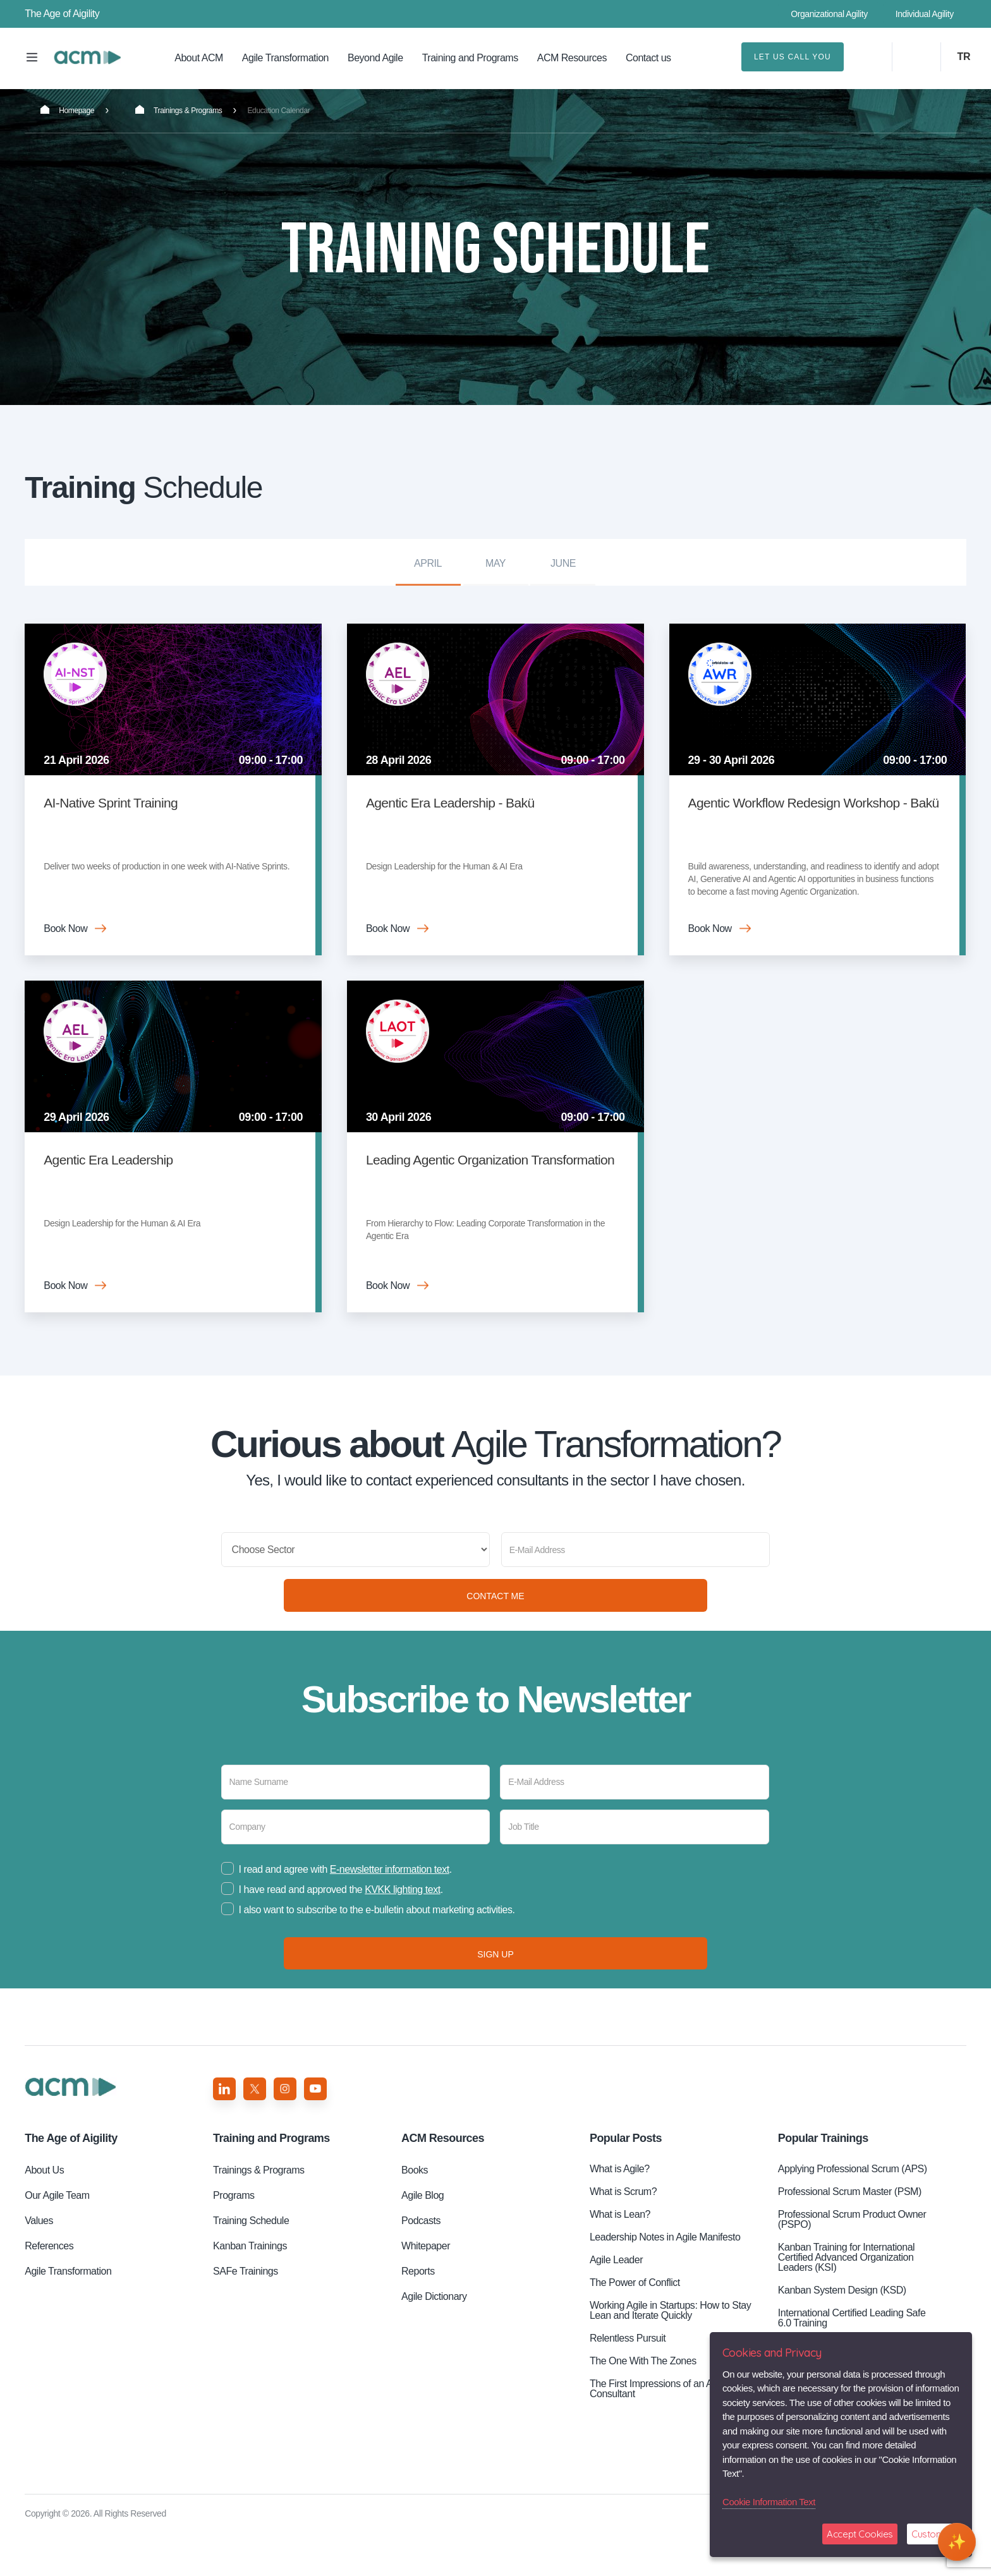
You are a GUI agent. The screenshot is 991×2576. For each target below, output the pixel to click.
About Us (44, 2213)
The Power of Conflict (635, 2326)
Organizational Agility (829, 14)
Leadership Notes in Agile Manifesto (665, 2280)
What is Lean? (620, 2257)
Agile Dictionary (433, 2340)
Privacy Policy (762, 2557)
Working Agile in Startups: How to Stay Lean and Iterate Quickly (670, 2353)
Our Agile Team (57, 2239)
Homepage (67, 110)
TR (964, 56)
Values (39, 2264)
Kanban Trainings (250, 2289)
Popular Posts (626, 2181)
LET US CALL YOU (792, 56)
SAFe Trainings (245, 2314)
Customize (933, 2534)
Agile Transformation (285, 57)
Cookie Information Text (768, 2501)
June (563, 563)
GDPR (889, 2557)
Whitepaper (425, 2289)
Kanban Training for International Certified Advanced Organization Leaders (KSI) (846, 2300)
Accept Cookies (860, 2534)
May (495, 563)
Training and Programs (470, 57)
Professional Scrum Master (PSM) (849, 2235)
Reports (418, 2314)
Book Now (65, 928)
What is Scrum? (623, 2235)
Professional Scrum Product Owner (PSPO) (852, 2262)
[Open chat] (957, 2542)
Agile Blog (422, 2239)
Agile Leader (616, 2303)
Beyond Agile (375, 57)
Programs (234, 2239)
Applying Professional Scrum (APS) (852, 2212)
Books (414, 2213)
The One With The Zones (643, 2404)
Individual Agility (925, 14)
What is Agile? (620, 2212)
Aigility (71, 2181)
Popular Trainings (823, 2181)
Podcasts (421, 2264)
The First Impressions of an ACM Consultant (658, 2432)
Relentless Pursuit (628, 2381)
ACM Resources (572, 57)
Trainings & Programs (178, 110)
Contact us (648, 57)
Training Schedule (87, 57)
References (49, 2289)
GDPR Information (833, 2557)
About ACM (198, 57)
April (428, 563)
